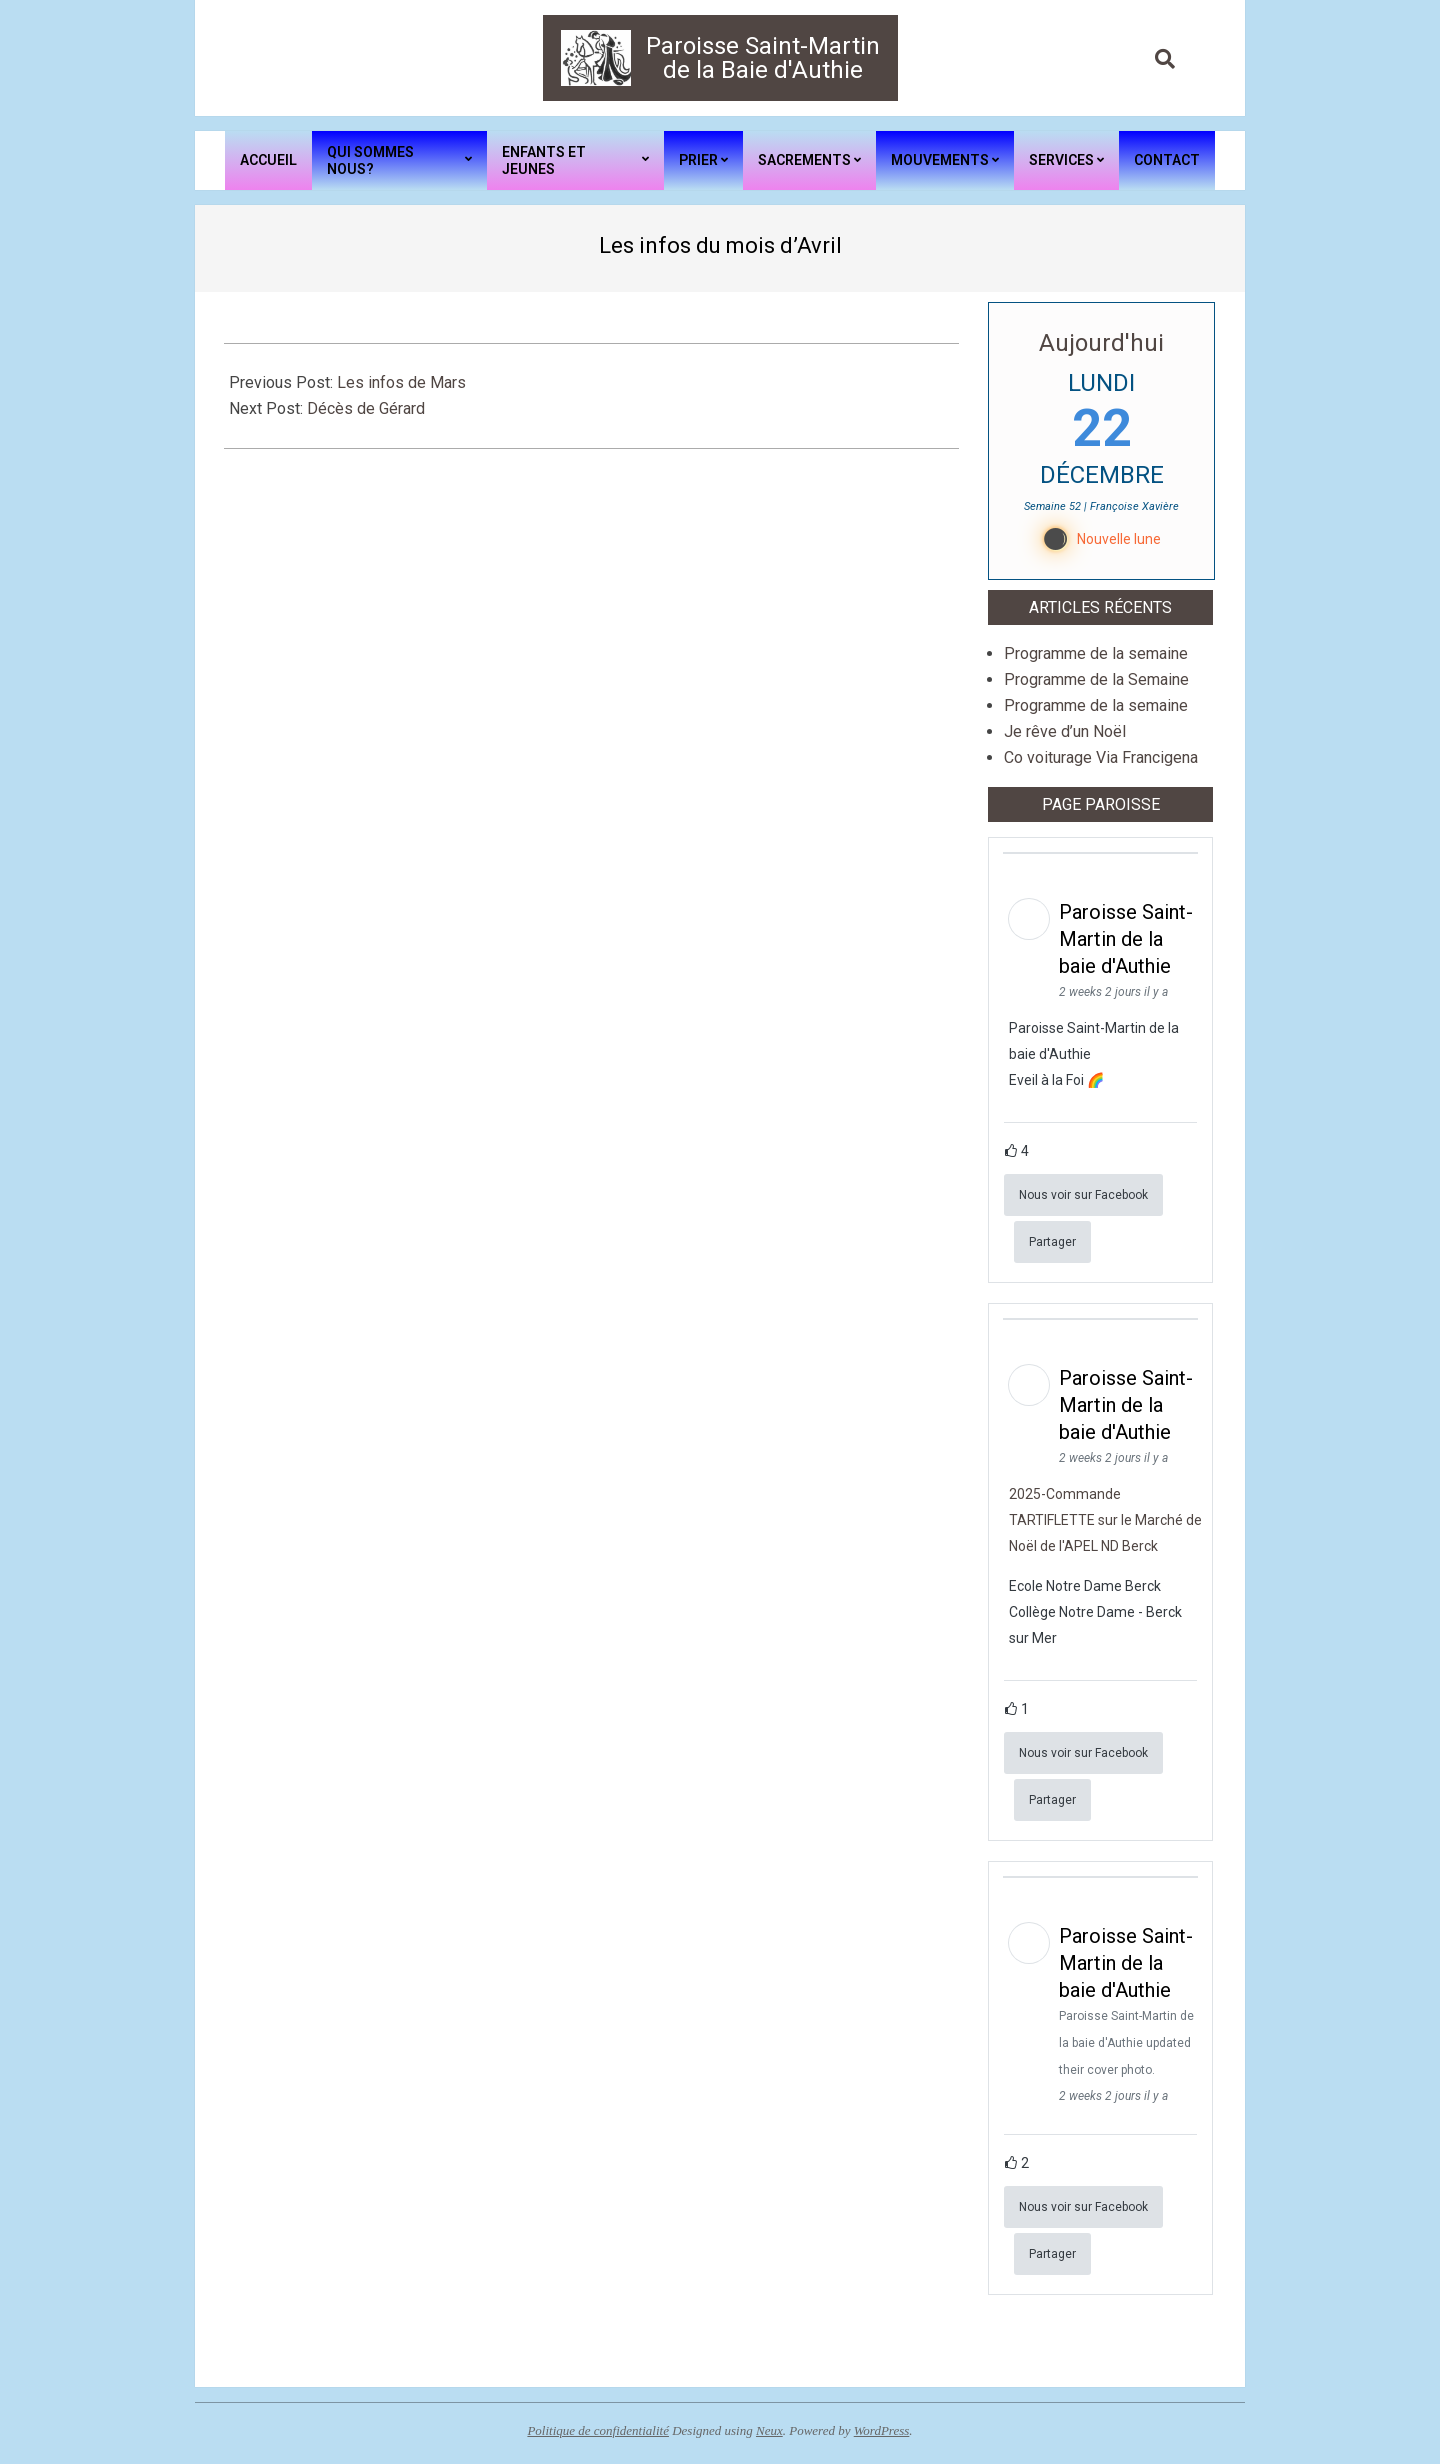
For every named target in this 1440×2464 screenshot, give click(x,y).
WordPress (882, 2430)
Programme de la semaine (1096, 653)
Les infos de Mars (401, 382)
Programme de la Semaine (1096, 679)
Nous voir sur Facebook (1083, 1195)
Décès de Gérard (366, 408)
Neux (769, 2430)
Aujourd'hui (1101, 343)
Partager (1052, 1242)
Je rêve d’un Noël (1065, 731)
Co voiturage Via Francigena (1101, 757)
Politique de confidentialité (598, 2430)
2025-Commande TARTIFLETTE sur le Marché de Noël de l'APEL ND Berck (1105, 1520)
